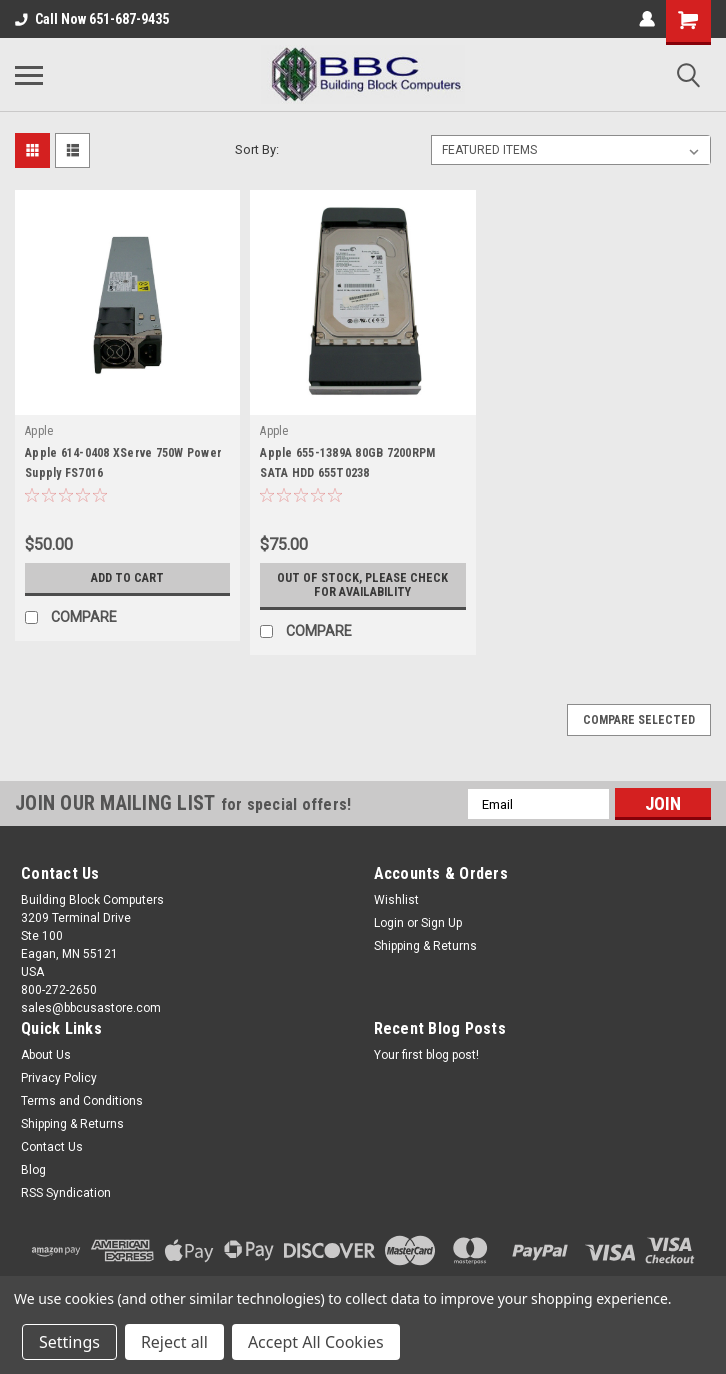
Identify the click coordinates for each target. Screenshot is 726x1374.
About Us (46, 1055)
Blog (33, 1170)
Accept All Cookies (316, 1342)
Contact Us (52, 1147)
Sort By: (257, 149)
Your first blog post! (426, 1055)
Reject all (174, 1342)
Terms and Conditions (82, 1101)
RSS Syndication (66, 1193)
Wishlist (396, 900)
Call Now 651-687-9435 (92, 19)
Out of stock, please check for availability (363, 585)
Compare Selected (639, 720)
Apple (39, 431)
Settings (69, 1342)
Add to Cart (127, 578)
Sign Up (441, 923)
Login (389, 923)
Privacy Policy (59, 1078)
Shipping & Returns (425, 946)
